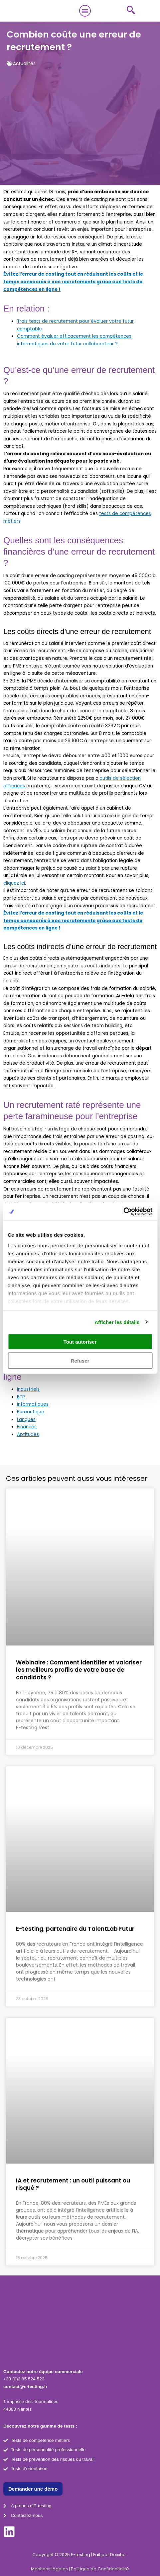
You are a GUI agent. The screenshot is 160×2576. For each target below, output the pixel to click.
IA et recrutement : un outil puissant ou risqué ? (73, 2184)
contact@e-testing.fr (25, 2386)
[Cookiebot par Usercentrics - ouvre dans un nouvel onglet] (123, 1211)
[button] (85, 11)
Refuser (80, 1360)
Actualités (24, 63)
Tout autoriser (80, 1342)
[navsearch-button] (130, 11)
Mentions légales (49, 2569)
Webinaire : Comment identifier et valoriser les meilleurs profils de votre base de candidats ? (79, 1669)
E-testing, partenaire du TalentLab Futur (75, 1929)
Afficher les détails (116, 1322)
